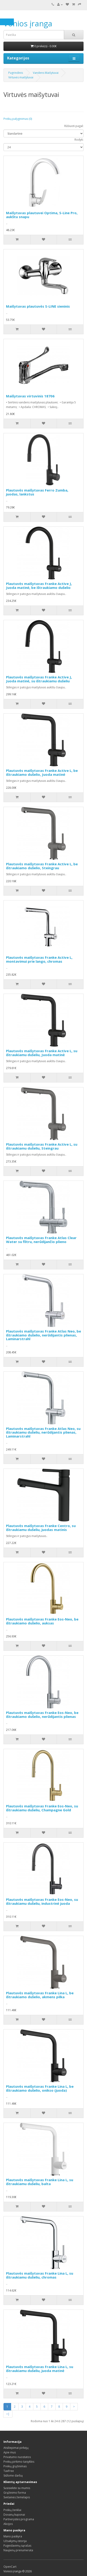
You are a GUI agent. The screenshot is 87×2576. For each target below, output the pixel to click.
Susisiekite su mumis (16, 2488)
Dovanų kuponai (14, 2515)
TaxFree (8, 2471)
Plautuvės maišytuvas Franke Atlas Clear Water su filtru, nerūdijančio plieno (41, 1239)
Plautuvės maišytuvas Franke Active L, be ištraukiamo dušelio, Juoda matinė (42, 772)
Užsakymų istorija (15, 2541)
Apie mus (9, 2452)
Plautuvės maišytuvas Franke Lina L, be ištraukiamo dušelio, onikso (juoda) (40, 2088)
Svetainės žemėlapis (16, 2497)
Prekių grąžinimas (15, 2466)
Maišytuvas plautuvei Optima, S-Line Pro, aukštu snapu (42, 214)
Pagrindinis (15, 73)
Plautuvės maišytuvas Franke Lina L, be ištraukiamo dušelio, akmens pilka (40, 1995)
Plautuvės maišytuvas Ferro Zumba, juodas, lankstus (37, 492)
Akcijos (8, 2524)
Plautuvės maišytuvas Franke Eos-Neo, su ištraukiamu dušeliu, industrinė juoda (42, 1901)
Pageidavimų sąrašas (17, 2546)
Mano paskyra (12, 2536)
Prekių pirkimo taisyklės (18, 2462)
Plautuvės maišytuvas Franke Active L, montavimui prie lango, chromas (39, 959)
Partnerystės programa (18, 2519)
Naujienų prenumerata (18, 2550)
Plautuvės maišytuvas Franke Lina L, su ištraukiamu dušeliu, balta (39, 2181)
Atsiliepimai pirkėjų (15, 2448)
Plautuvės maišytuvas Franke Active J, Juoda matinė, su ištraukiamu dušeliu (39, 679)
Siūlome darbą (13, 2475)
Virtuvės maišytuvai (20, 77)
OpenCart (9, 2567)
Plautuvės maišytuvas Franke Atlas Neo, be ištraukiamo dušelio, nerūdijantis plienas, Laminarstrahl (43, 1335)
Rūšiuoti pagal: (74, 126)
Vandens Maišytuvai (46, 73)
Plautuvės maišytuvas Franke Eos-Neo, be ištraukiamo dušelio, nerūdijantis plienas (42, 1714)
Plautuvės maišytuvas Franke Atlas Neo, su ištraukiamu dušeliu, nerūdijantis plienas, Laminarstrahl (43, 1432)
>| (7, 2414)
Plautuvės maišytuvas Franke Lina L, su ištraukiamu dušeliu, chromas (39, 2275)
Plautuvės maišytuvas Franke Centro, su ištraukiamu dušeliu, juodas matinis (41, 1527)
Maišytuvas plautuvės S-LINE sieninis (38, 306)
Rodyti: (79, 140)
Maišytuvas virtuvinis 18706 (30, 396)
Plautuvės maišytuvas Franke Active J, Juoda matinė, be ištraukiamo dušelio (39, 585)
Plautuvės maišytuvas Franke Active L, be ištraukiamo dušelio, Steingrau (42, 866)
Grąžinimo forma (14, 2493)
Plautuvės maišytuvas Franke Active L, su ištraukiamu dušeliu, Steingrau (41, 1146)
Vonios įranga (27, 23)
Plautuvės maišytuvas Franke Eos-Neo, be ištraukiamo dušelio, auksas (42, 1621)
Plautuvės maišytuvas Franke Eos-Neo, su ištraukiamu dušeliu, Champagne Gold (42, 1808)
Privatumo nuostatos (17, 2457)
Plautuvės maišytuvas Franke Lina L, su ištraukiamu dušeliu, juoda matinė (39, 2368)
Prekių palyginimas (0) (17, 119)
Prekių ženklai (12, 2510)
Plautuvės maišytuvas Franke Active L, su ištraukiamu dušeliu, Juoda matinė (41, 1052)
